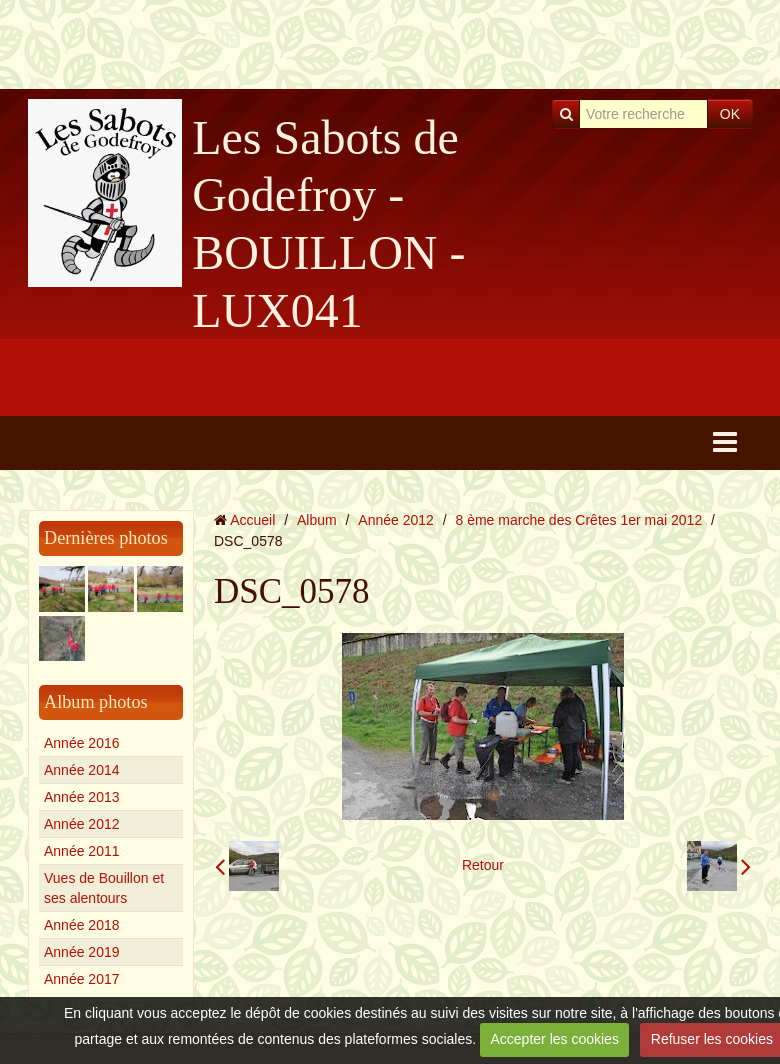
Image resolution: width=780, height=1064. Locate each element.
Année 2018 (82, 925)
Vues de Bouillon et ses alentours (104, 888)
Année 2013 (82, 797)
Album (317, 520)
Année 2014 (82, 770)
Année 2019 (82, 952)
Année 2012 (82, 824)
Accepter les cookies (555, 1039)
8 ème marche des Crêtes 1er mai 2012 (579, 520)
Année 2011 (82, 851)
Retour (483, 865)
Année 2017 (82, 979)
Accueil (252, 520)
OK (730, 114)
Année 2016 (82, 743)
